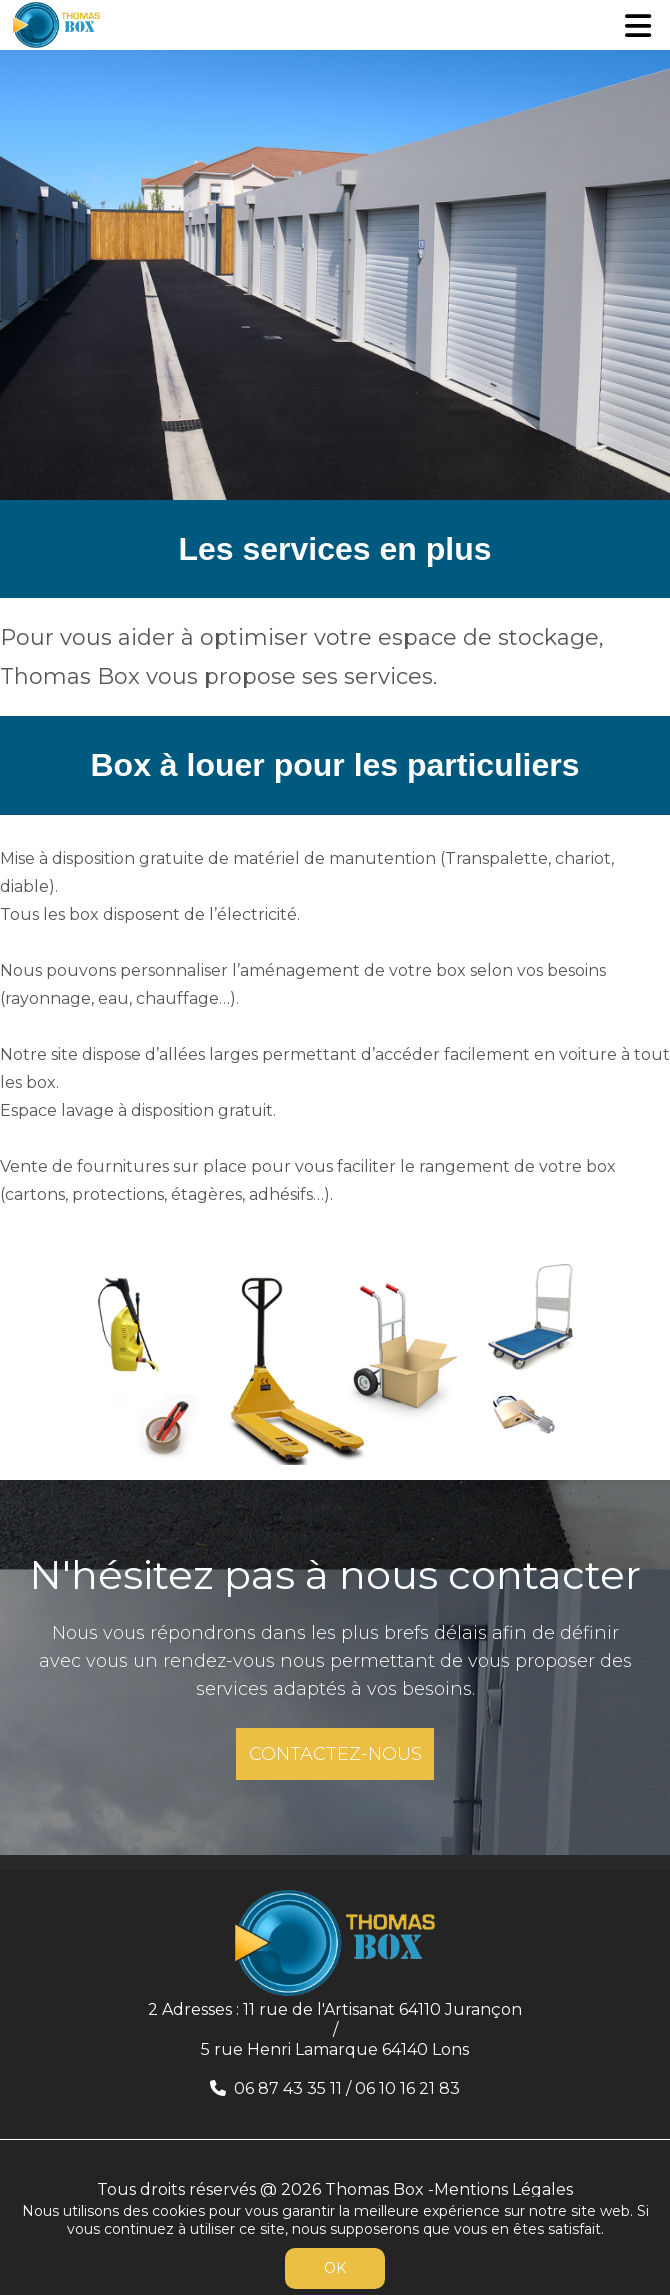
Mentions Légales (503, 2189)
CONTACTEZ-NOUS (335, 1754)
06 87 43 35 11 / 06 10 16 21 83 (347, 2088)
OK (335, 2268)
